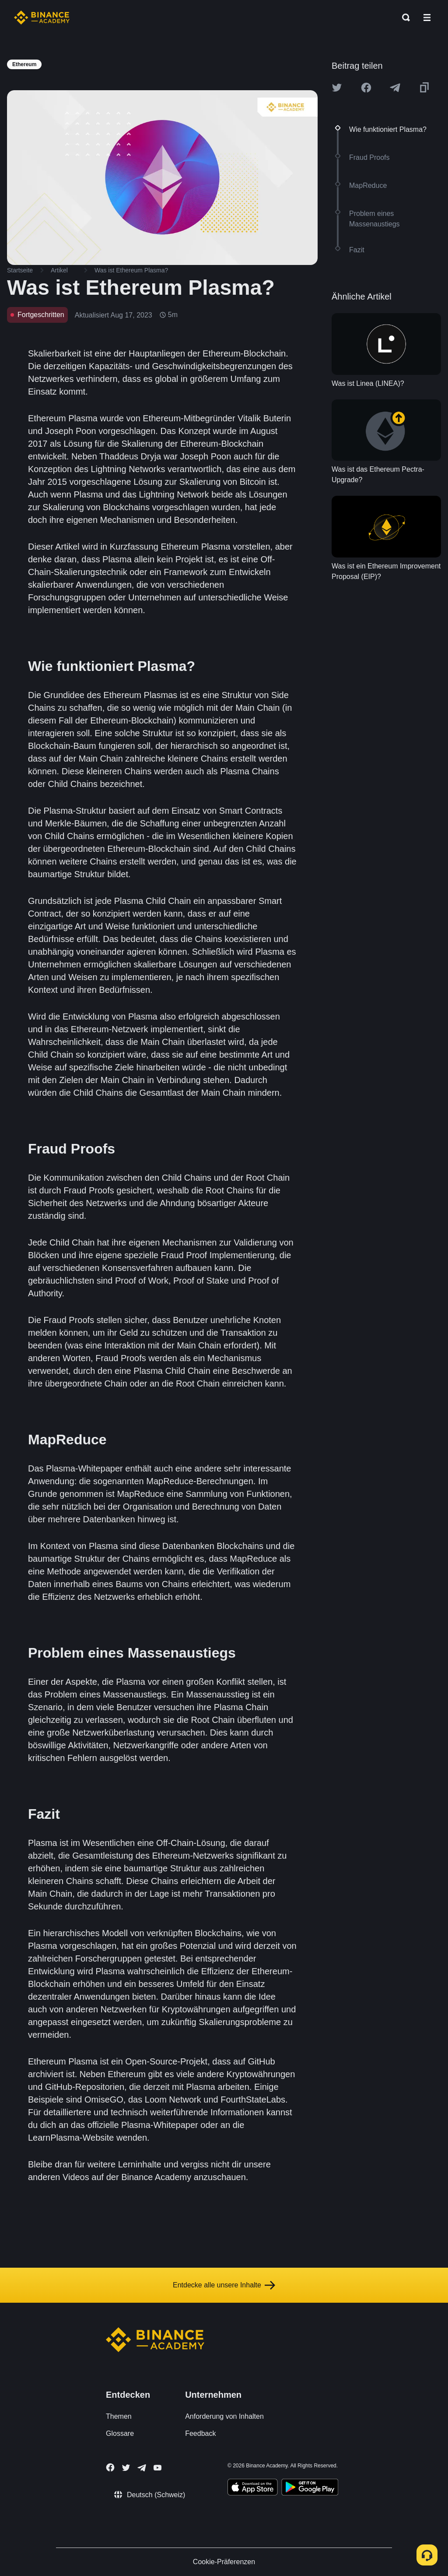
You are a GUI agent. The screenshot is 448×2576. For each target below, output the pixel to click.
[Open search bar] (403, 17)
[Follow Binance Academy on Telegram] (141, 2468)
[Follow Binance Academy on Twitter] (126, 2467)
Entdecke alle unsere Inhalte (224, 2285)
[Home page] (42, 18)
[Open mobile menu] (427, 17)
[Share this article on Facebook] (366, 87)
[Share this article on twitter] (337, 87)
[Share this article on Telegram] (395, 87)
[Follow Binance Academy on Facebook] (110, 2467)
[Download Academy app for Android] (309, 2488)
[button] (427, 17)
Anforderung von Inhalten (224, 2416)
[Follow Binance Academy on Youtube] (157, 2467)
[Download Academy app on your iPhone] (253, 2488)
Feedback (200, 2433)
